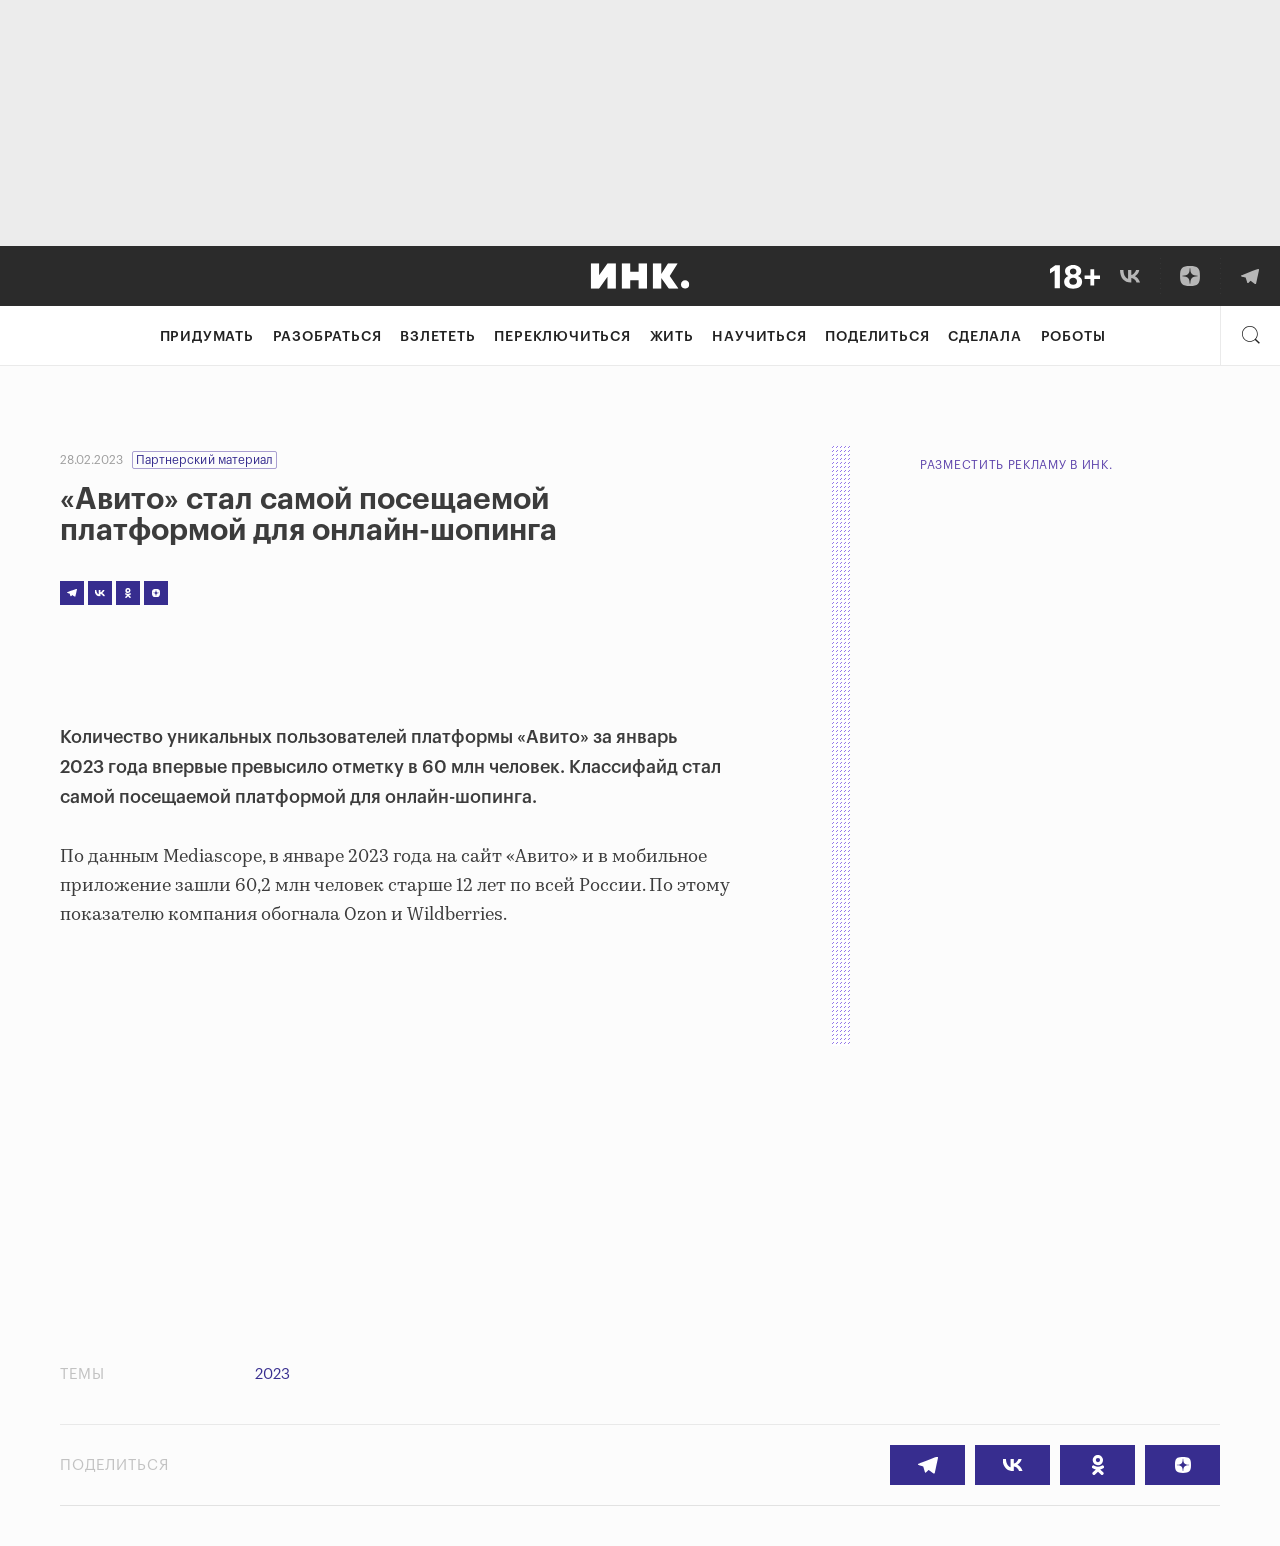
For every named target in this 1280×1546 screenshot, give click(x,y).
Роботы (1073, 337)
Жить (672, 337)
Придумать (207, 337)
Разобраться (327, 337)
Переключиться (562, 337)
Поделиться (877, 337)
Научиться (759, 337)
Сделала (985, 337)
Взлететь (437, 337)
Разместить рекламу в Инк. (1016, 465)
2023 (272, 1374)
